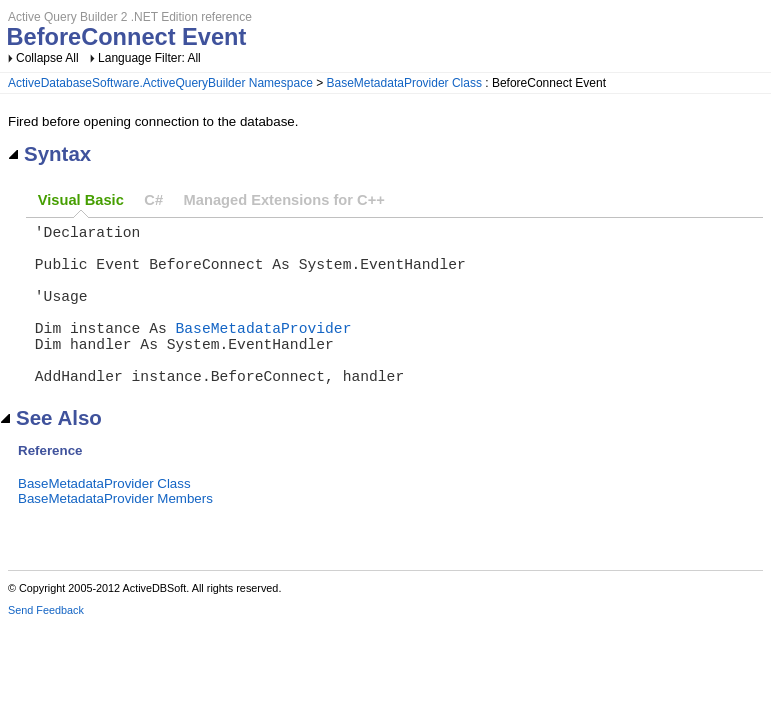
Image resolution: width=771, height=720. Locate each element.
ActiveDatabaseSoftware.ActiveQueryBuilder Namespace (160, 83)
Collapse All (47, 58)
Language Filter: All (149, 58)
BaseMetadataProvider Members (115, 534)
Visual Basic (81, 200)
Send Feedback (46, 646)
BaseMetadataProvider (264, 351)
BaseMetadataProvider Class (404, 83)
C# (153, 200)
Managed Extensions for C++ (284, 200)
